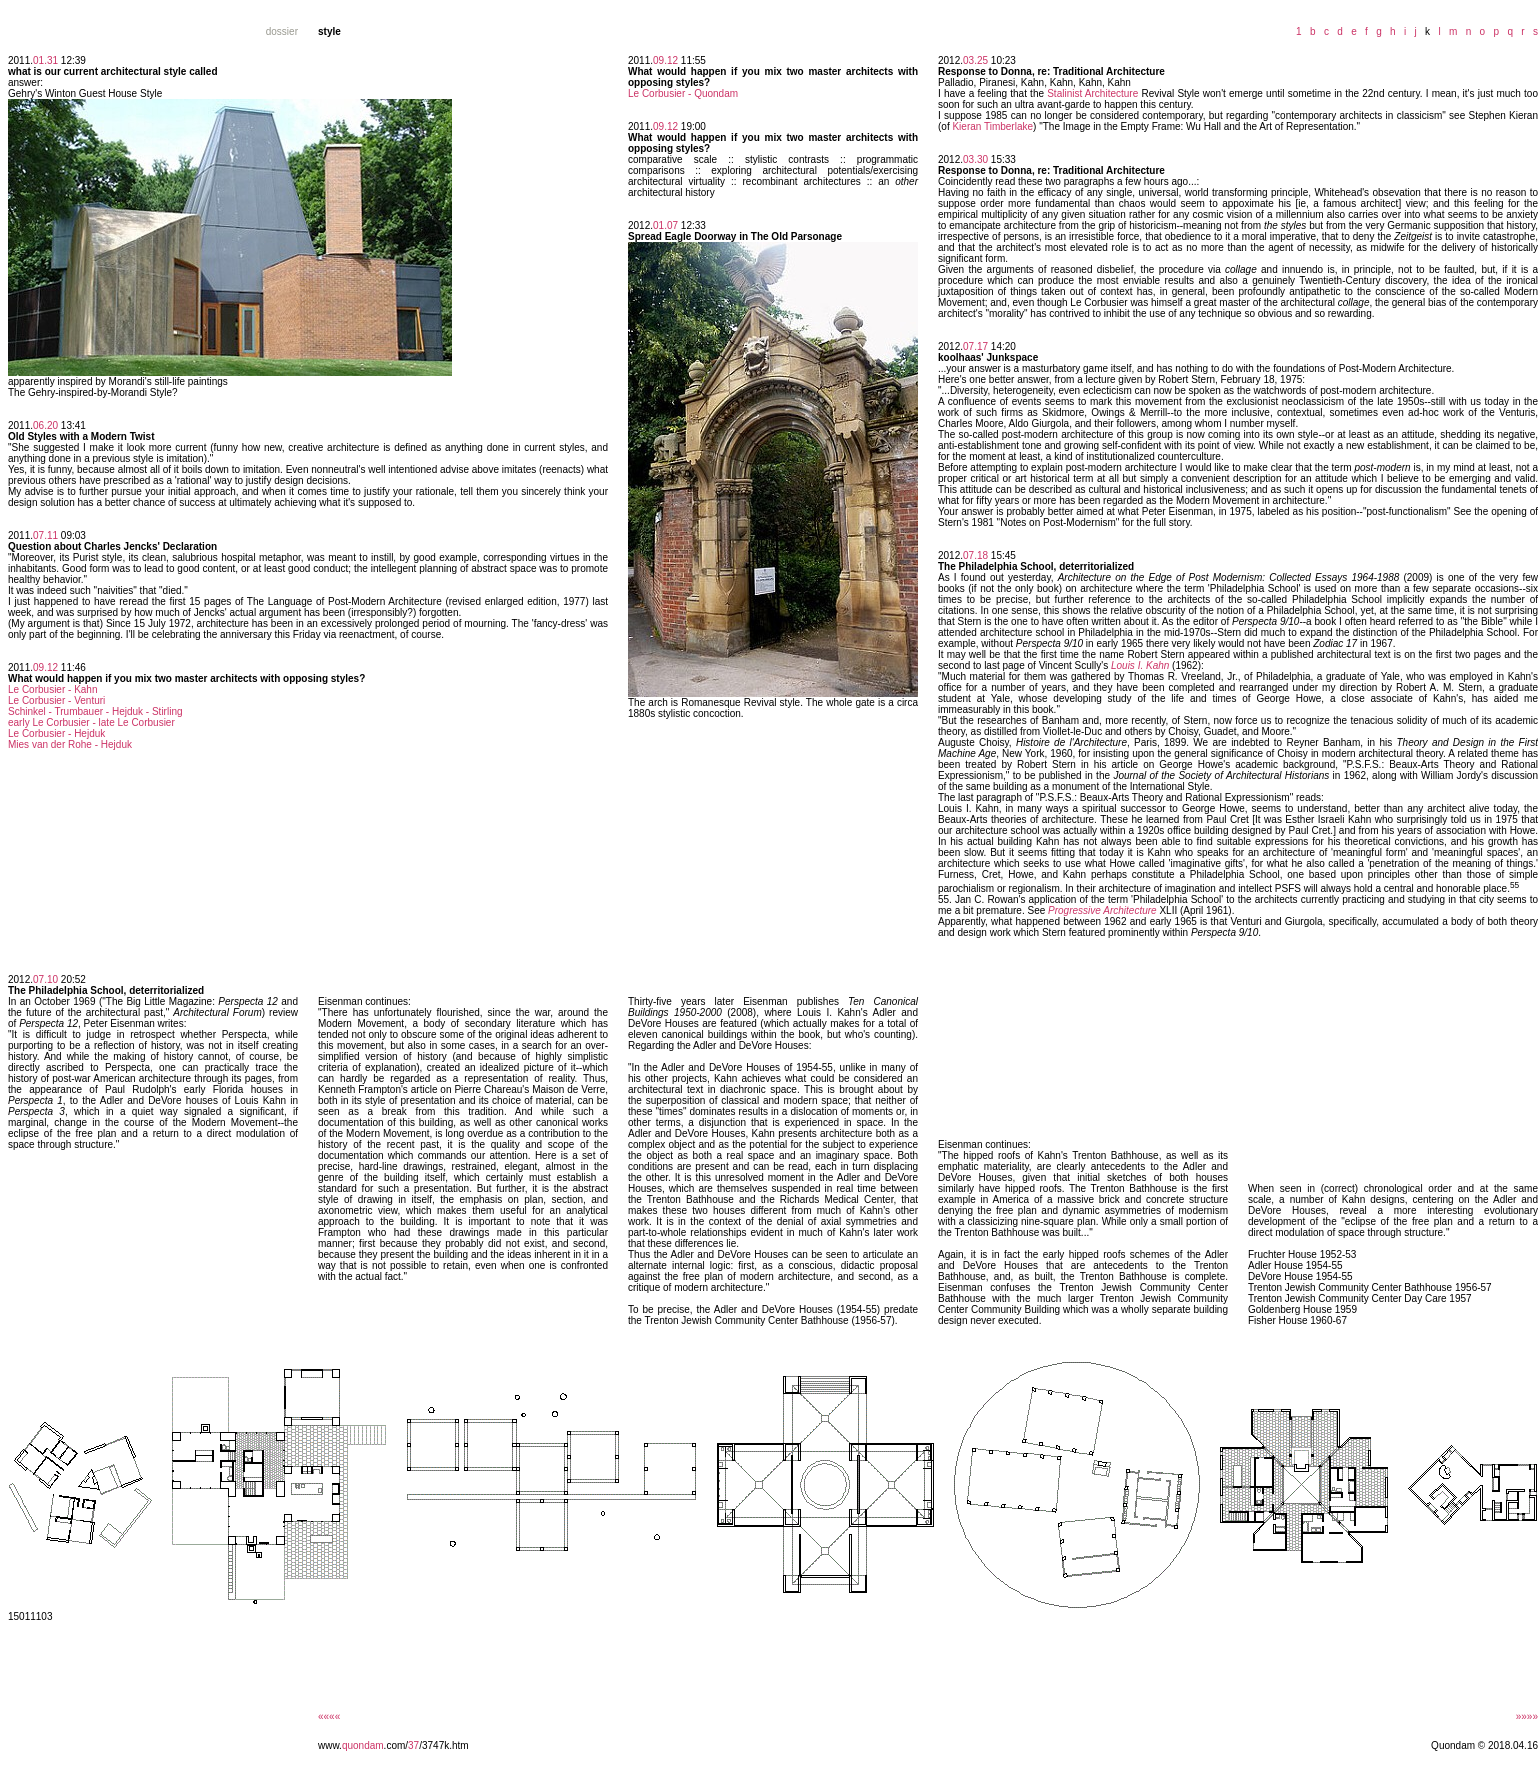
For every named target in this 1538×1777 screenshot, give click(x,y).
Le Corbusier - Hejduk (56, 733)
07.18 (975, 555)
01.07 (665, 225)
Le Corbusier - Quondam (683, 93)
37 (413, 1745)
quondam (363, 1745)
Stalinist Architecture (1092, 93)
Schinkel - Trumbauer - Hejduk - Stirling (95, 711)
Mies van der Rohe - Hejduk (70, 744)
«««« (329, 1716)
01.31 (45, 60)
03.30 (975, 159)
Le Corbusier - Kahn (53, 689)
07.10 (45, 979)
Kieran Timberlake (992, 126)
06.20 (45, 425)
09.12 (45, 667)
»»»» (1527, 1716)
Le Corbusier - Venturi (56, 700)
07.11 (45, 535)
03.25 (975, 60)
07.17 (975, 346)
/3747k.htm (443, 1745)
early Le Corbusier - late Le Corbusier (91, 722)
